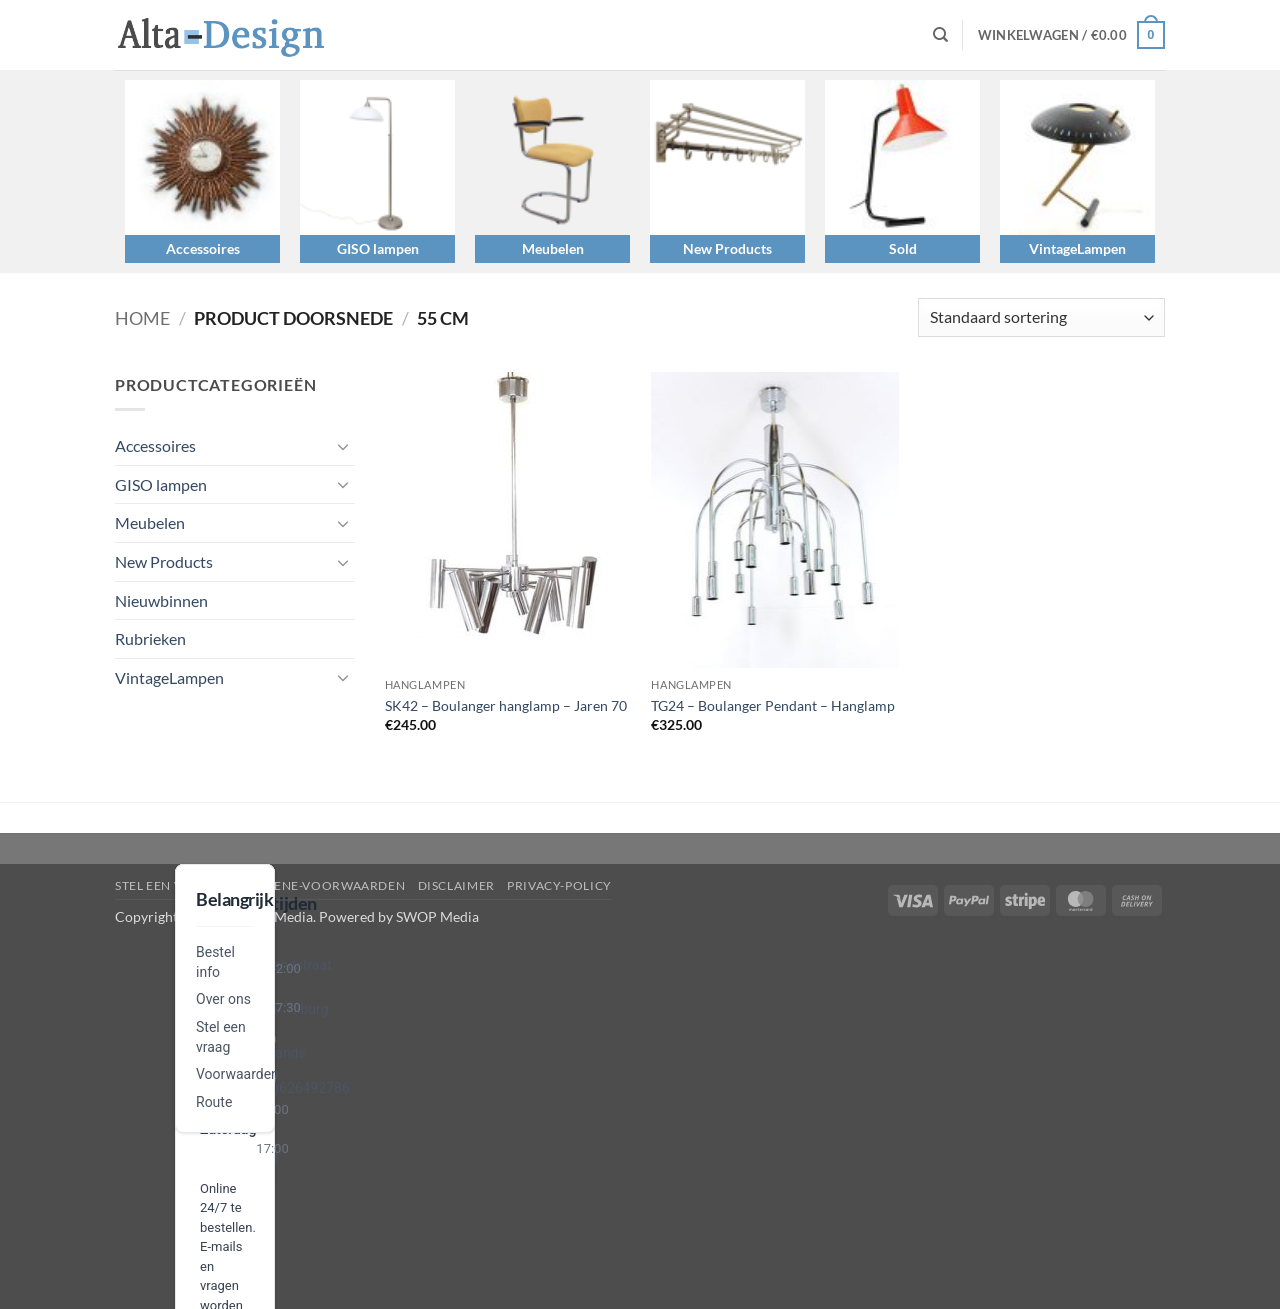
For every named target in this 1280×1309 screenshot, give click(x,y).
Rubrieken (150, 638)
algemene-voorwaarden (317, 885)
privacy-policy (559, 885)
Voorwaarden (237, 1074)
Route (214, 1102)
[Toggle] (343, 446)
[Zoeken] (940, 35)
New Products (727, 248)
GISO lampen (378, 248)
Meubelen (553, 248)
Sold (903, 248)
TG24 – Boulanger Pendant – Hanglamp (773, 705)
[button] (1071, 35)
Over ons (223, 999)
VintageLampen (1077, 248)
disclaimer (456, 885)
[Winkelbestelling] (1041, 317)
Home (142, 318)
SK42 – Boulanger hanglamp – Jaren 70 (506, 705)
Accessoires (203, 248)
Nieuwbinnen (161, 600)
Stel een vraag (166, 885)
